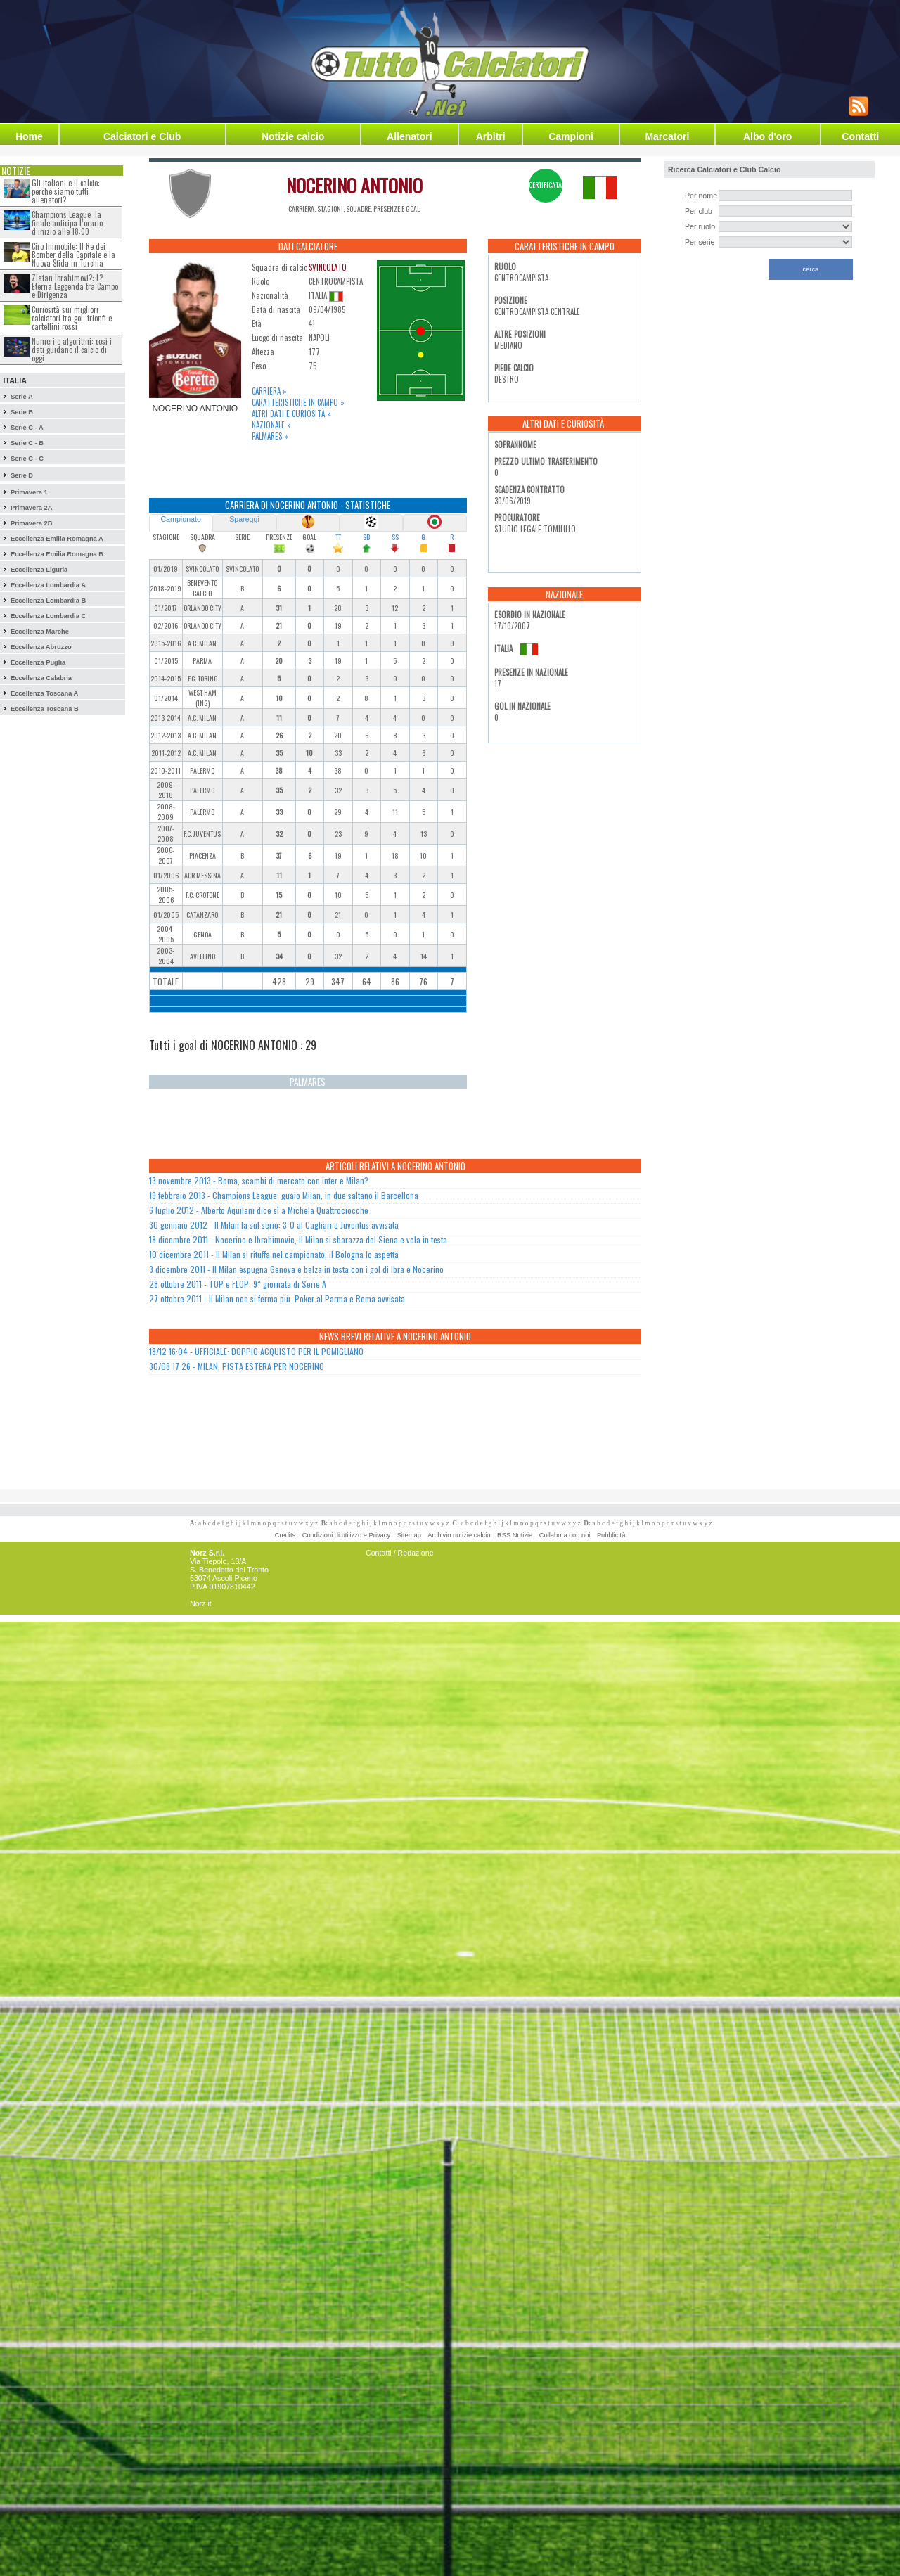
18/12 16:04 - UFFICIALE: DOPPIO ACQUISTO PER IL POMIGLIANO (256, 1351)
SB (366, 537)
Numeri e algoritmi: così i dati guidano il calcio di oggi (72, 349)
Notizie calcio (293, 136)
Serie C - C (27, 458)
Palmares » (270, 436)
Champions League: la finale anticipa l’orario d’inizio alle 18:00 (67, 223)
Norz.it (201, 1603)
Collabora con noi (565, 1535)
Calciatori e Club (142, 136)
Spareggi (244, 519)
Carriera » (269, 391)
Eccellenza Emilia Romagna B (57, 554)
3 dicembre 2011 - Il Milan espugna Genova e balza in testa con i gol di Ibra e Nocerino (296, 1269)
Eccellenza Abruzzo (41, 647)
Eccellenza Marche (40, 631)
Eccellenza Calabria (41, 677)
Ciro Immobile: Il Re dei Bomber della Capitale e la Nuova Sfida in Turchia (73, 254)
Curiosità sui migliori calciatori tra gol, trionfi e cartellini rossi (72, 318)
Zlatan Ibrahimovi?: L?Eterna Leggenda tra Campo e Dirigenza (75, 286)
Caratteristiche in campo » (298, 402)
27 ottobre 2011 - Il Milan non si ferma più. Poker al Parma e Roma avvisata (277, 1299)
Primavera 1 (29, 492)
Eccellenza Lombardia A (48, 585)
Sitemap (409, 1535)
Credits (285, 1535)
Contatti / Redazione (400, 1553)
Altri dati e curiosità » (291, 413)
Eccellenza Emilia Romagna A (57, 538)
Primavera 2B (32, 523)
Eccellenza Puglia (38, 662)
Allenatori (409, 136)
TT (338, 537)
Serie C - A (27, 427)
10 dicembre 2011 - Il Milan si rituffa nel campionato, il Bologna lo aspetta (274, 1254)
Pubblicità (611, 1535)
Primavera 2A (32, 507)
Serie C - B (27, 443)
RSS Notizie (514, 1535)
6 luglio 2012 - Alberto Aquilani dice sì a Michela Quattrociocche (258, 1210)
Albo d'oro (767, 136)
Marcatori (667, 136)
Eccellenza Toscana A (44, 693)
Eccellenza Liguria (39, 569)
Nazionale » (271, 424)
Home (29, 136)
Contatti (860, 136)
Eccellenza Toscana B (45, 708)
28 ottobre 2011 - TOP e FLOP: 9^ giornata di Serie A (237, 1284)
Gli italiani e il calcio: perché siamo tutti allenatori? (66, 191)
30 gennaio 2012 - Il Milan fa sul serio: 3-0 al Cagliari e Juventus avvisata (274, 1225)
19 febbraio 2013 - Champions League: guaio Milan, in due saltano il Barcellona (283, 1195)
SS (395, 537)
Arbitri (491, 136)
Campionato (180, 519)
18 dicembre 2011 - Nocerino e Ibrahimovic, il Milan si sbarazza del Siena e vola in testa (298, 1239)
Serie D (22, 475)
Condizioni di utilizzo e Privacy (346, 1535)
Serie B (22, 412)
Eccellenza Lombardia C (48, 616)
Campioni (570, 136)
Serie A (22, 396)
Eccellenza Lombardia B (48, 600)
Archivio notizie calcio (459, 1535)
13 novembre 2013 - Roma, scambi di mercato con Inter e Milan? (258, 1180)
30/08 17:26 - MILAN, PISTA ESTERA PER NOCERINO (236, 1366)
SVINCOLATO (328, 267)
